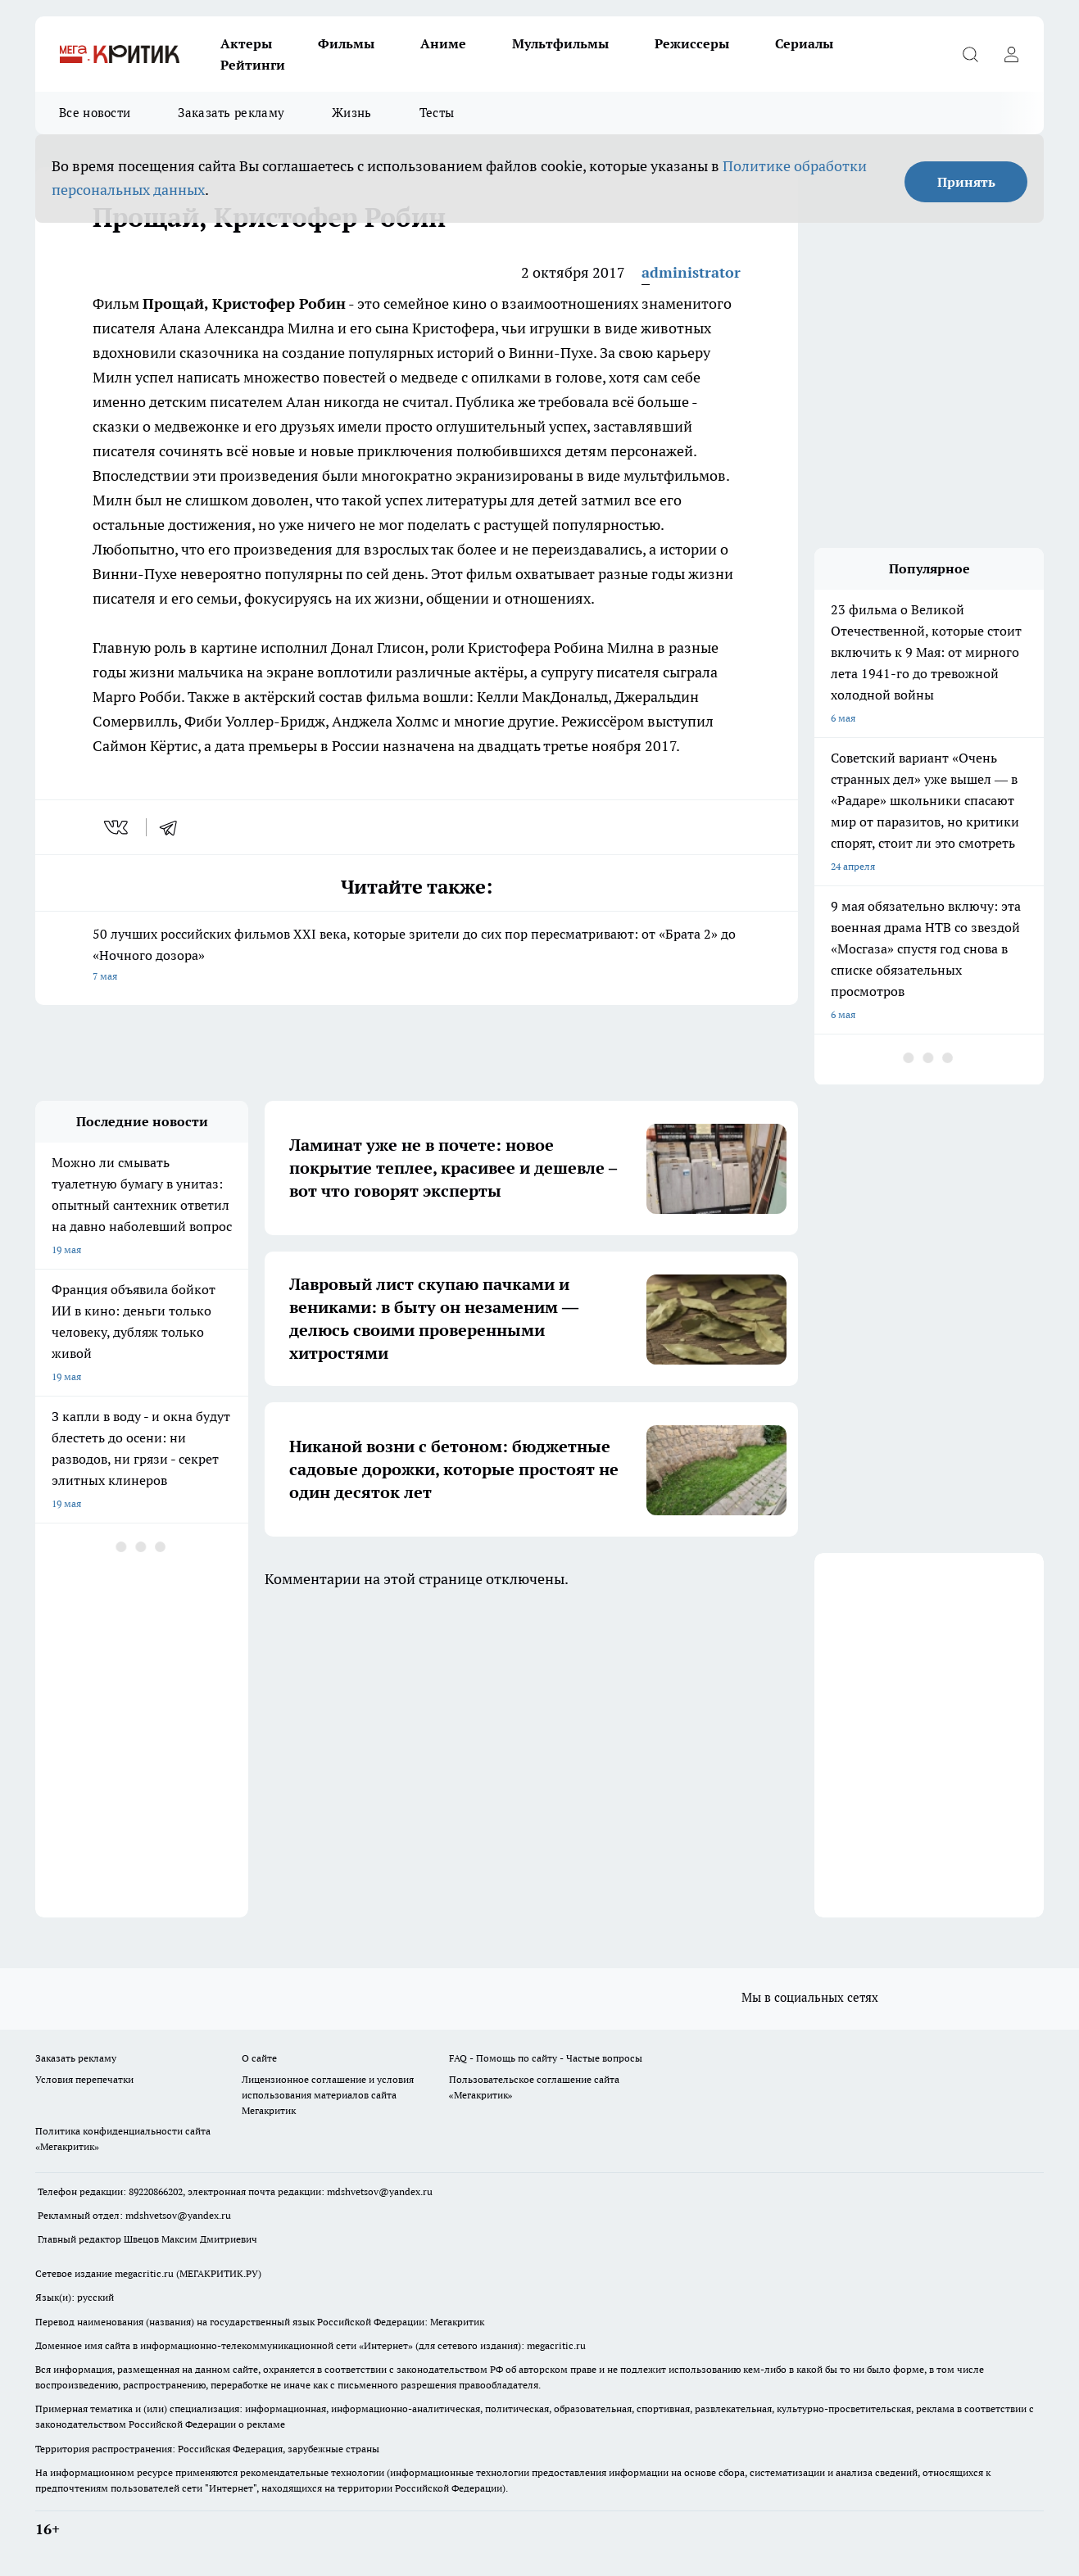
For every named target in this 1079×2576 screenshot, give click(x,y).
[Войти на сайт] (1011, 54)
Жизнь (352, 112)
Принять (966, 182)
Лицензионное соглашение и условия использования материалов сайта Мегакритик (328, 2094)
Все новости (94, 112)
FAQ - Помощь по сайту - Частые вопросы (545, 2058)
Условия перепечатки (84, 2079)
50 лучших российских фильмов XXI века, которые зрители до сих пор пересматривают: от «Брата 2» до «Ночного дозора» (417, 956)
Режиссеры (692, 43)
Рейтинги (252, 65)
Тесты (437, 112)
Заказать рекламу (231, 112)
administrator (691, 272)
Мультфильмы (560, 43)
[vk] (117, 827)
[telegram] (173, 827)
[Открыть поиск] (970, 54)
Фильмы (346, 43)
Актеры (246, 43)
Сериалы (804, 43)
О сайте (259, 2058)
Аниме (443, 43)
